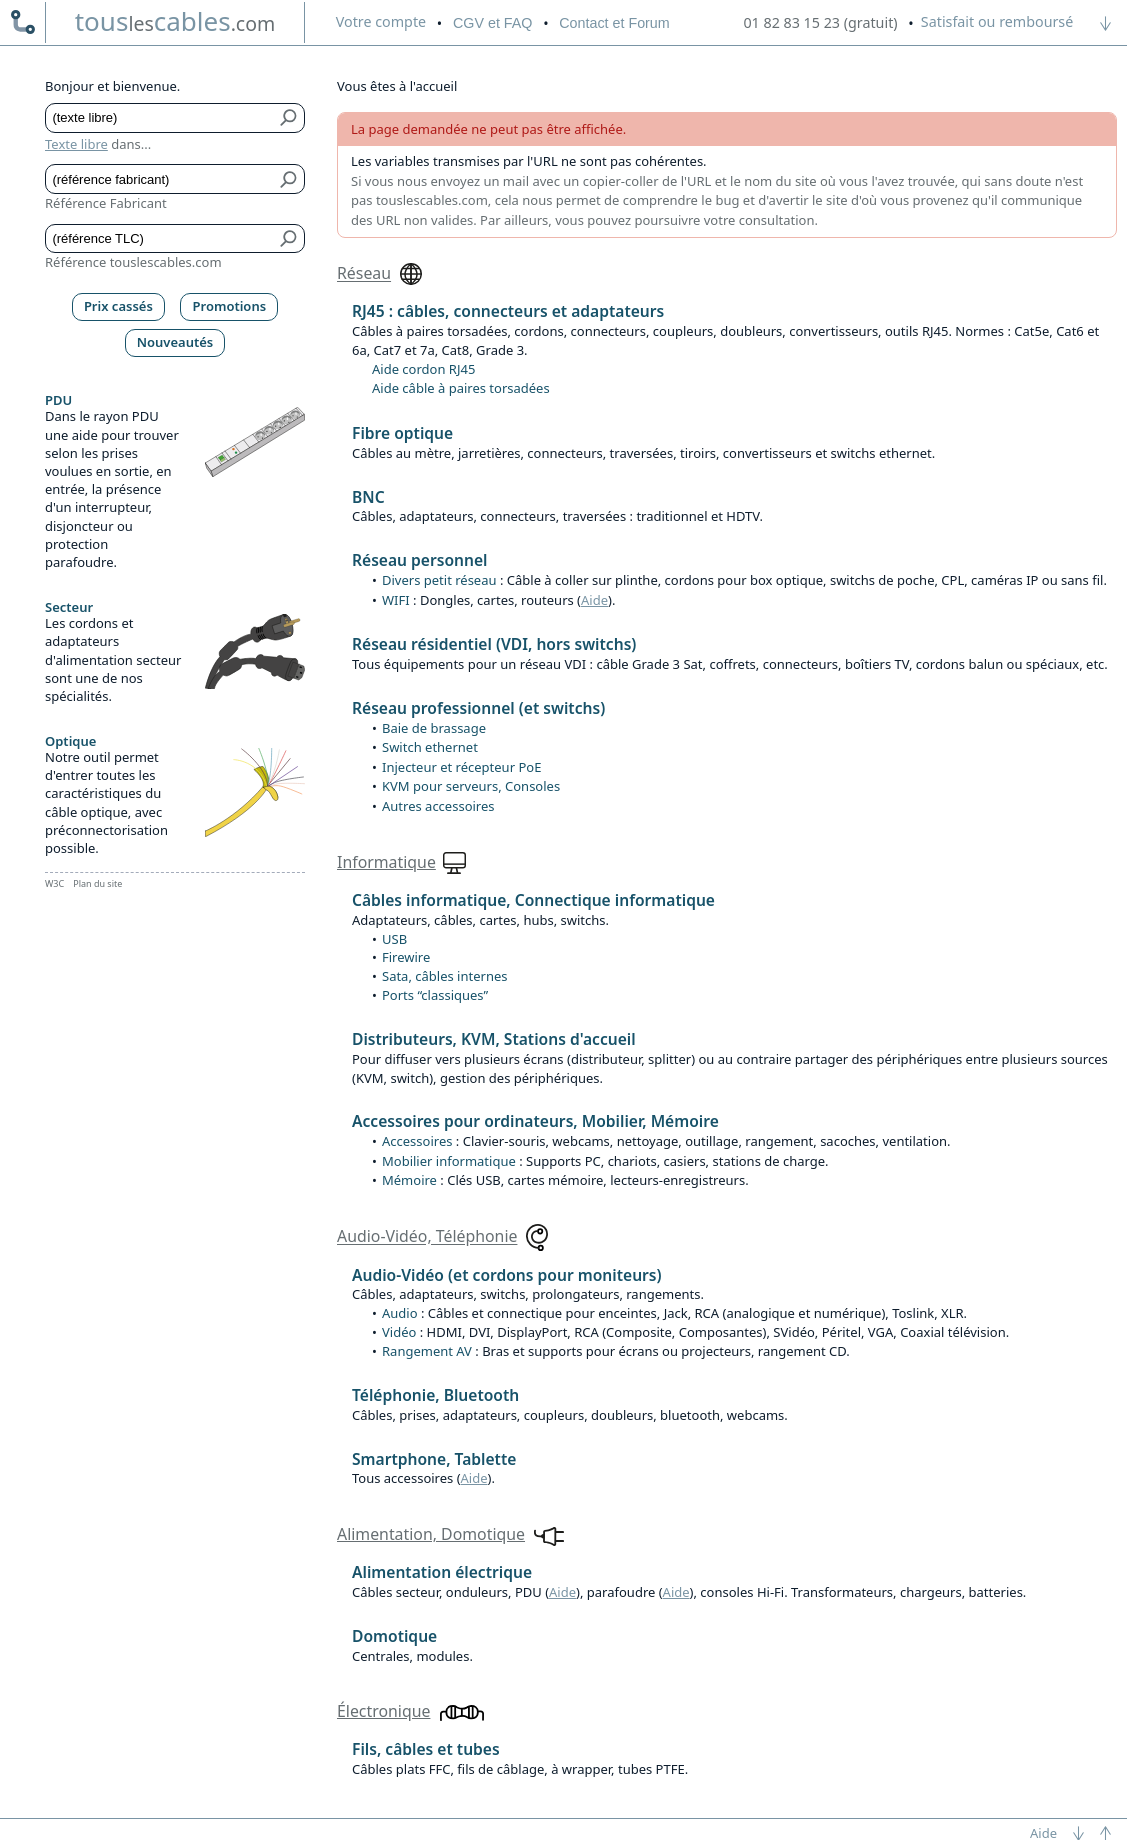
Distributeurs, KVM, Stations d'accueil (494, 1039)
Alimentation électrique (442, 1572)
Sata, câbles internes (444, 976)
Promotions (230, 306)
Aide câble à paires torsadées (461, 388)
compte (381, 21)
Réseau (364, 274)
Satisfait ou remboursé (997, 21)
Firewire (406, 957)
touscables (175, 21)
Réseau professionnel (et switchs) (478, 708)
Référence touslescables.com (133, 262)
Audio (400, 1313)
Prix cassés (118, 306)
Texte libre (76, 144)
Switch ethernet (430, 747)
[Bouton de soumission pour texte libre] (289, 118)
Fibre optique (402, 433)
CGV (492, 23)
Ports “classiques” (435, 995)
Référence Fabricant (106, 203)
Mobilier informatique (449, 1161)
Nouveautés (175, 342)
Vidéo (399, 1332)
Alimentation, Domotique (431, 1534)
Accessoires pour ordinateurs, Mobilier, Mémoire (535, 1121)
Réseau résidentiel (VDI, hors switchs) (494, 644)
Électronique (383, 1711)
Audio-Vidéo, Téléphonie (427, 1237)
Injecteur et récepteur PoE (461, 767)
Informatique (386, 862)
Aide (594, 600)
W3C (54, 883)
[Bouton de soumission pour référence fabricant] (289, 179)
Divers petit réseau (439, 580)
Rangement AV (427, 1351)
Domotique (394, 1636)
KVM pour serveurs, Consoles (471, 786)
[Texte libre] (160, 118)
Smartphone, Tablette (434, 1459)
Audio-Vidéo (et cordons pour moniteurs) (507, 1275)
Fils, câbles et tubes (426, 1749)
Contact (614, 23)
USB (394, 939)
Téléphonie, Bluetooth (435, 1395)
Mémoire (409, 1180)
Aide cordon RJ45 (423, 369)
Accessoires (417, 1141)
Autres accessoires (438, 806)
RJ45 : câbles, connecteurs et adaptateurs (508, 311)
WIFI (396, 600)
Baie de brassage (434, 728)
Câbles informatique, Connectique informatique (533, 900)
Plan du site (97, 883)
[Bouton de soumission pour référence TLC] (289, 239)
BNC (368, 497)
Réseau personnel (419, 560)
